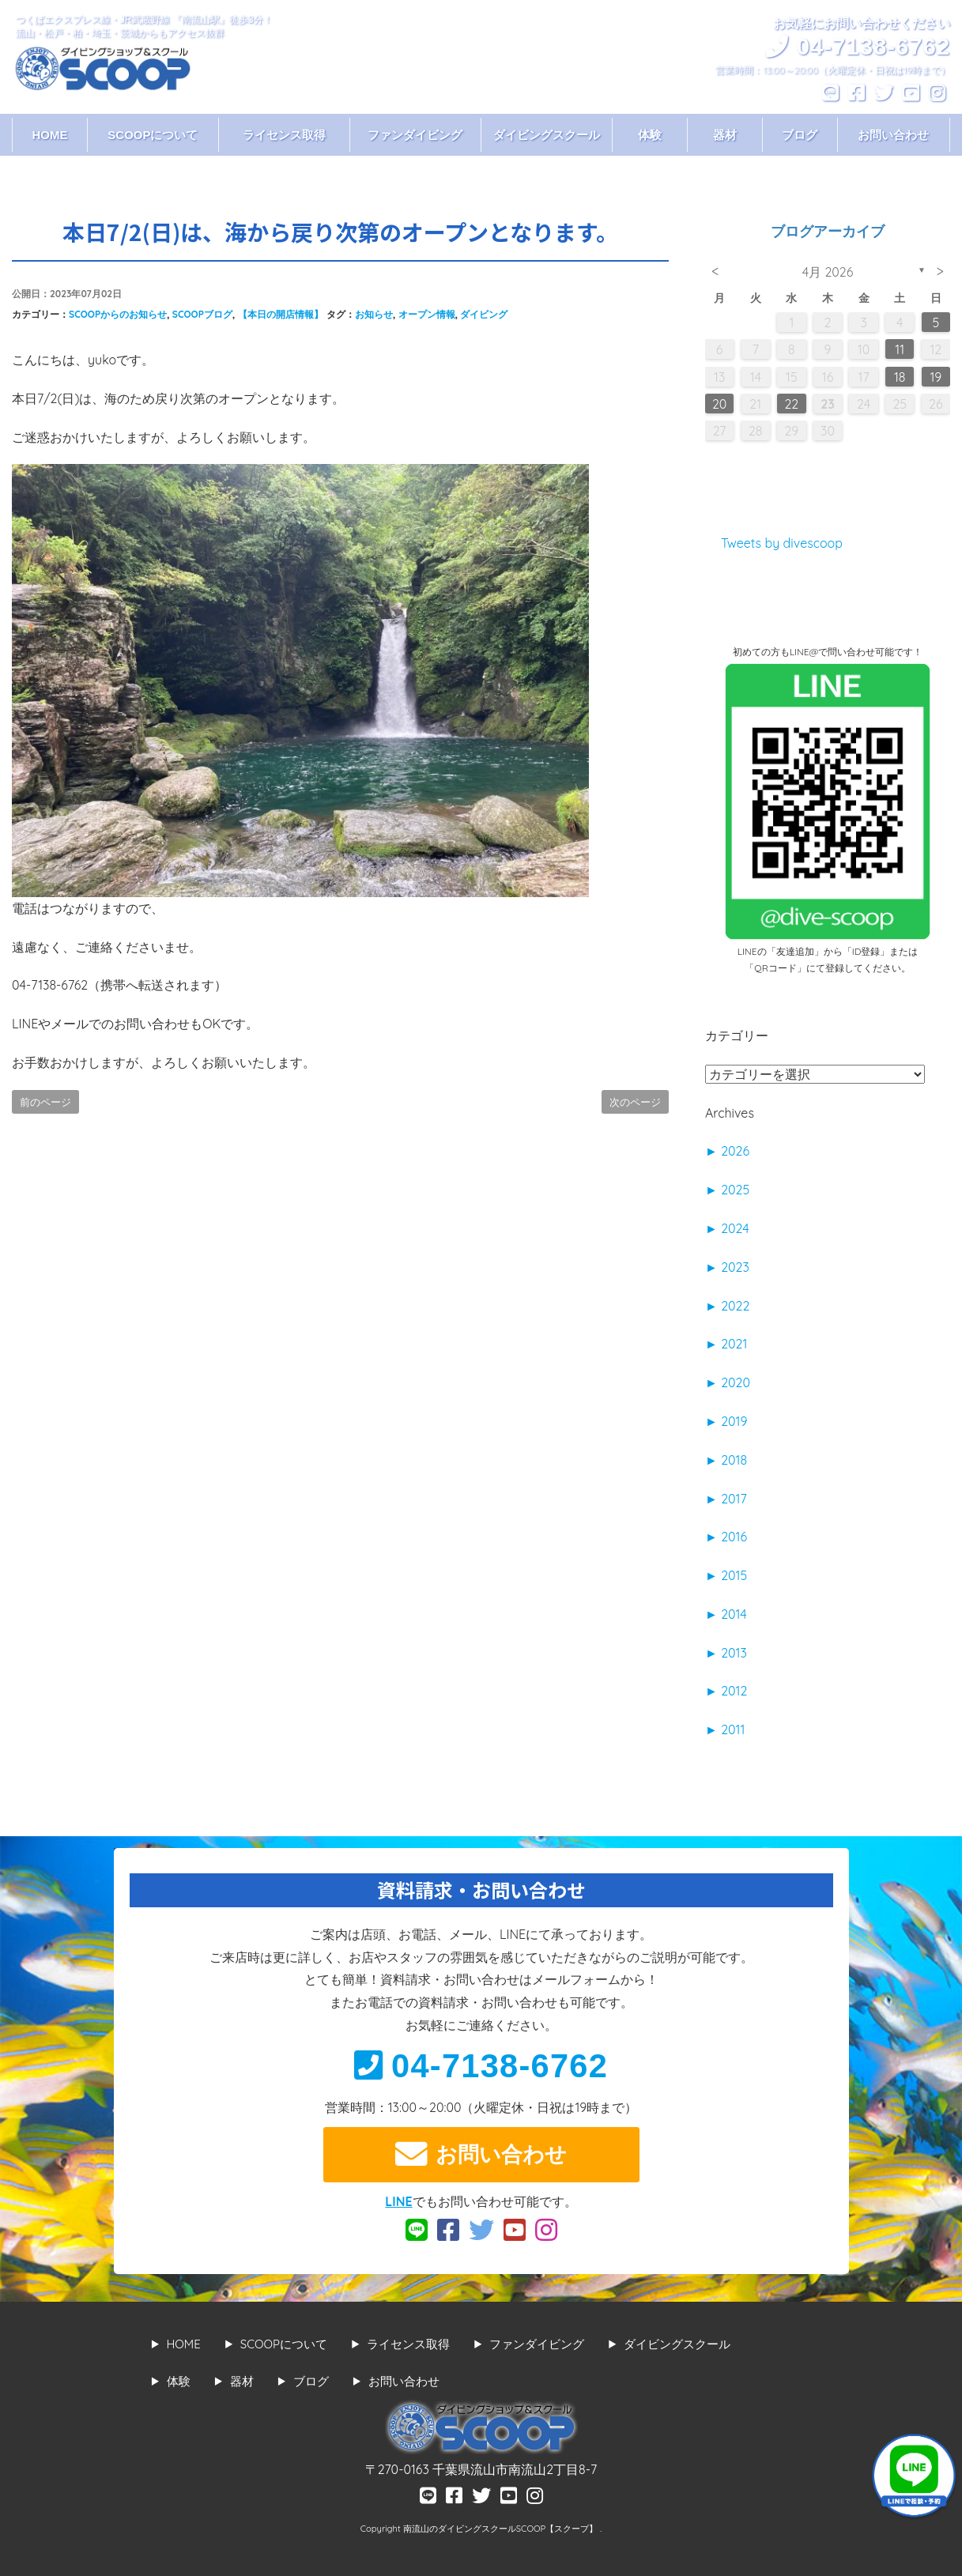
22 (792, 404)
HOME (49, 134)
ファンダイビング (415, 134)
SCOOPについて (153, 134)
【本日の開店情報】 (280, 314)
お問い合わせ (893, 134)
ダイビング (483, 314)
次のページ (635, 1102)
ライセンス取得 (284, 134)
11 (899, 349)
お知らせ (374, 314)
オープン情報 (426, 314)
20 (719, 404)
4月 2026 (828, 272)
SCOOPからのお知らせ (118, 314)
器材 (725, 134)
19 (935, 377)
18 (900, 377)
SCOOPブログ (202, 314)
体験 (650, 134)
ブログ (799, 134)
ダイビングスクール (546, 134)
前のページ (45, 1102)
